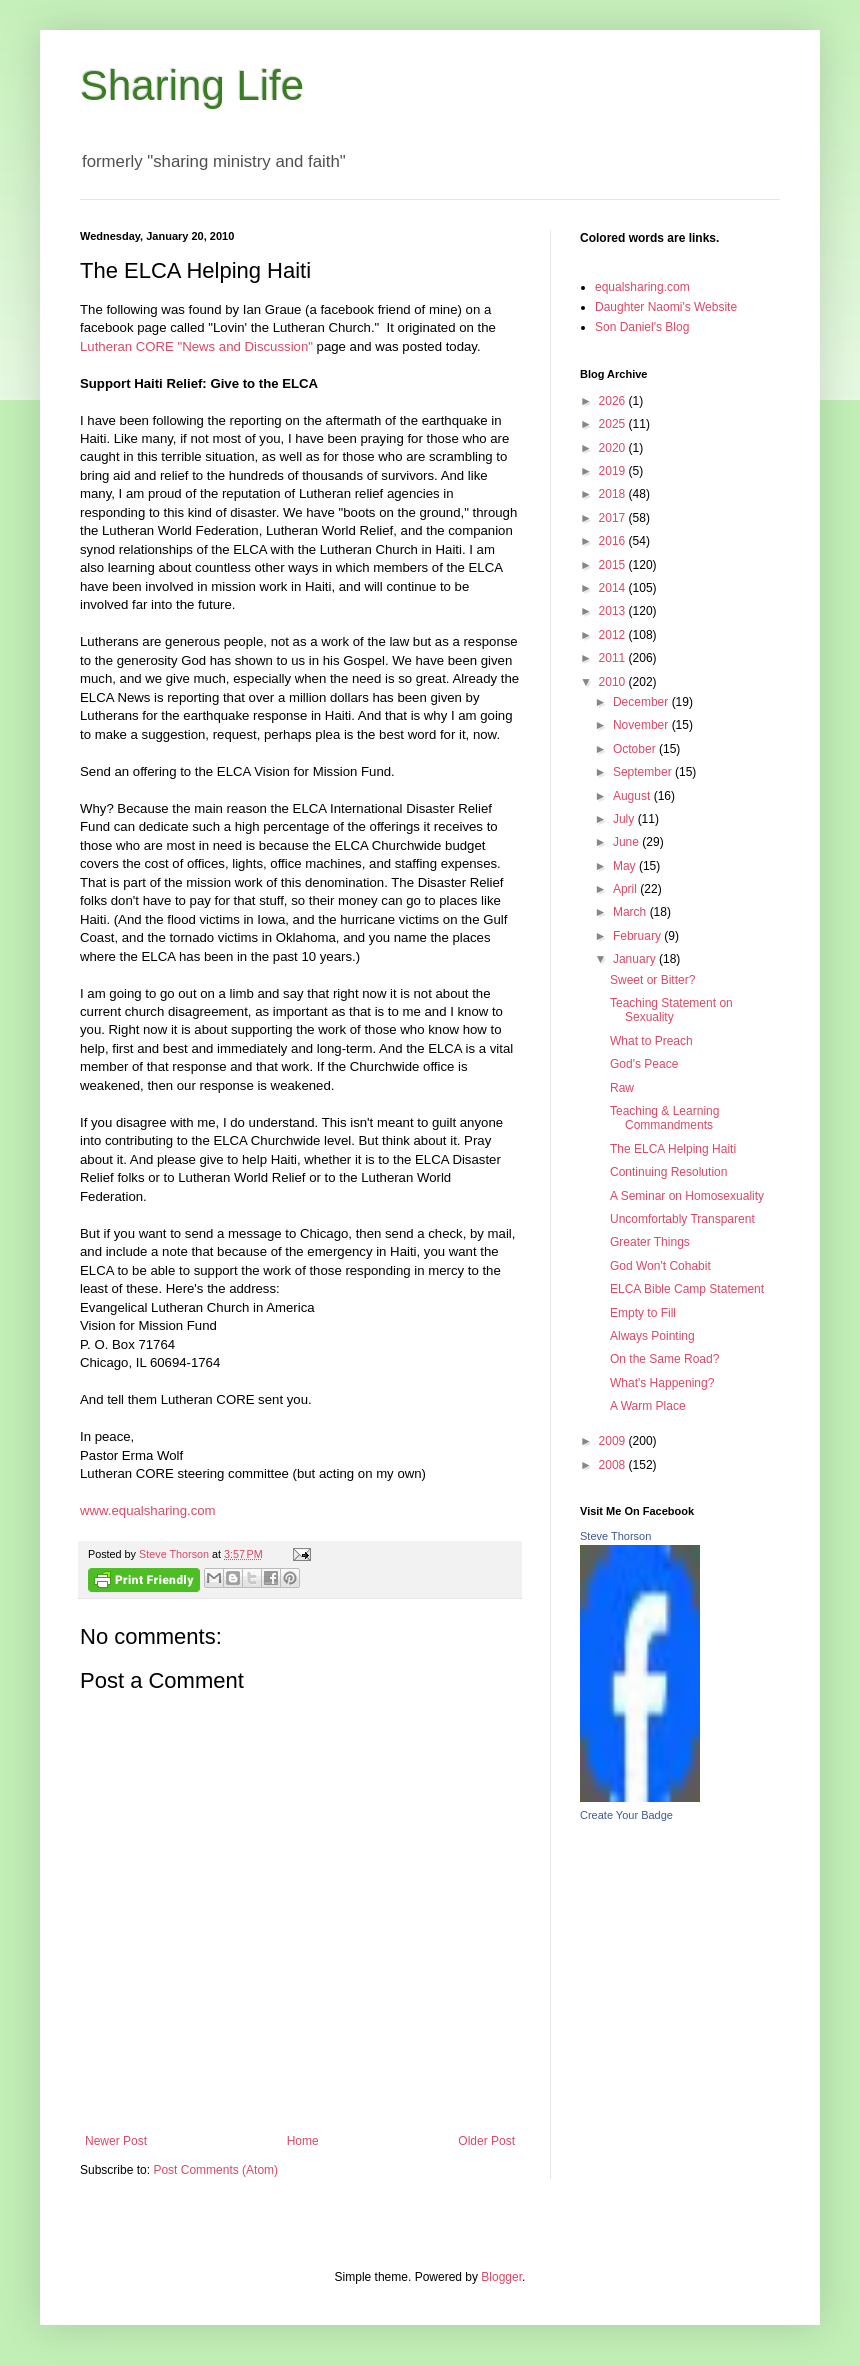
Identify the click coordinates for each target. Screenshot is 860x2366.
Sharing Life (192, 85)
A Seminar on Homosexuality (687, 1196)
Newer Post (116, 2141)
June (627, 842)
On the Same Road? (664, 1359)
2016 (614, 541)
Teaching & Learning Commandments (664, 1118)
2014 (614, 588)
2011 (614, 658)
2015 (614, 565)
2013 (614, 611)
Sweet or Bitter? (652, 980)
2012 (614, 635)
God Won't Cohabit (660, 1266)
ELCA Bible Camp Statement (687, 1289)
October (636, 749)
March (631, 912)
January (636, 959)
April (626, 889)
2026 (614, 401)
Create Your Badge (626, 1815)
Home (303, 2141)
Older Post (486, 2141)
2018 (614, 494)
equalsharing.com (642, 287)
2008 (614, 1465)
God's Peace (644, 1064)
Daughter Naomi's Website (666, 307)
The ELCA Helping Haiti (673, 1149)
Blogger (501, 2277)
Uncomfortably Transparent (682, 1219)
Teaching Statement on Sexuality (671, 1010)
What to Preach (651, 1041)
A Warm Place (648, 1406)
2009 (614, 1441)
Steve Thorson (615, 1536)
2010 (614, 682)
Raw (622, 1088)
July (625, 819)
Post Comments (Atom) (215, 2170)
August (633, 796)
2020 (614, 448)
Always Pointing (652, 1336)
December (642, 702)
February (638, 936)
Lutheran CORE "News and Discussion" (196, 346)
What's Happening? (662, 1383)
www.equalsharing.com (148, 1510)
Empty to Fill (643, 1313)
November (642, 725)
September (644, 772)
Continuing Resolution (668, 1172)
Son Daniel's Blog (642, 327)
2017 (614, 518)
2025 (614, 424)
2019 (614, 471)
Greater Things (650, 1242)
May (626, 866)
